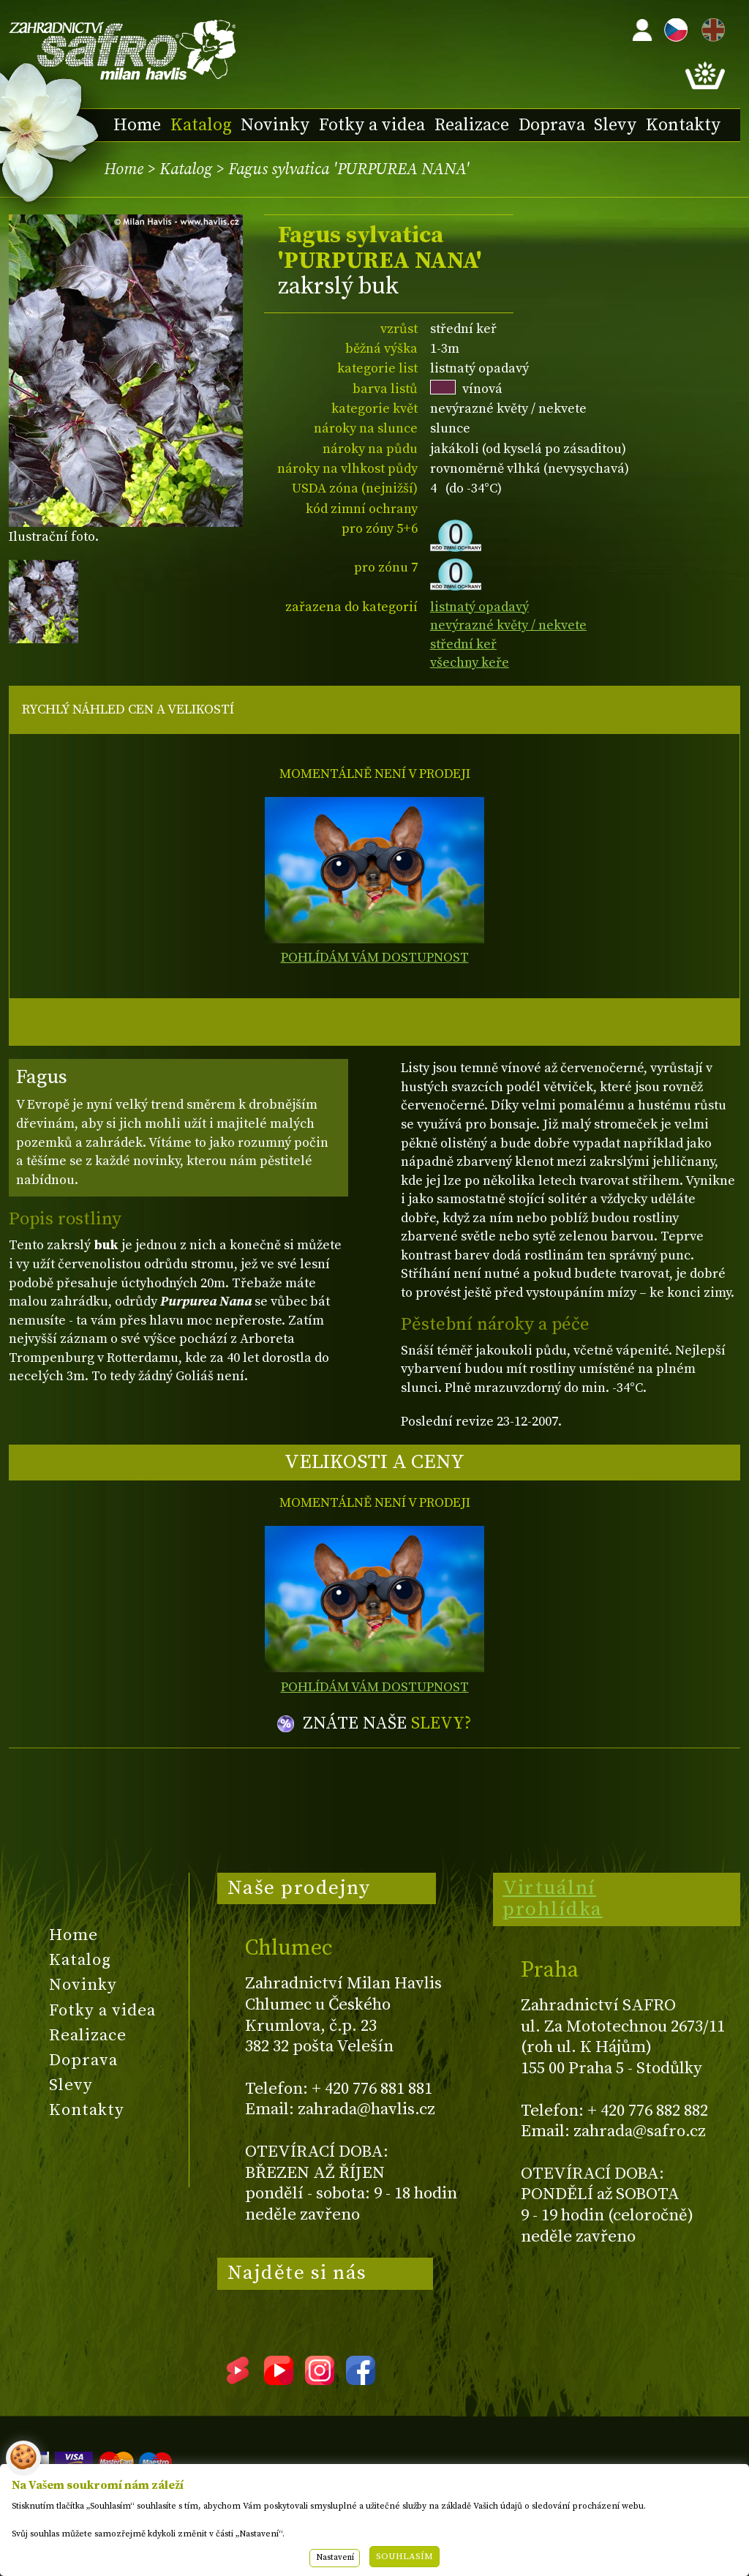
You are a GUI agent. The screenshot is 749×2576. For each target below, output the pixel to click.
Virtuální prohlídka (553, 1899)
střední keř (463, 644)
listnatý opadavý (479, 607)
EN (710, 27)
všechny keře (469, 662)
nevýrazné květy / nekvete (508, 625)
